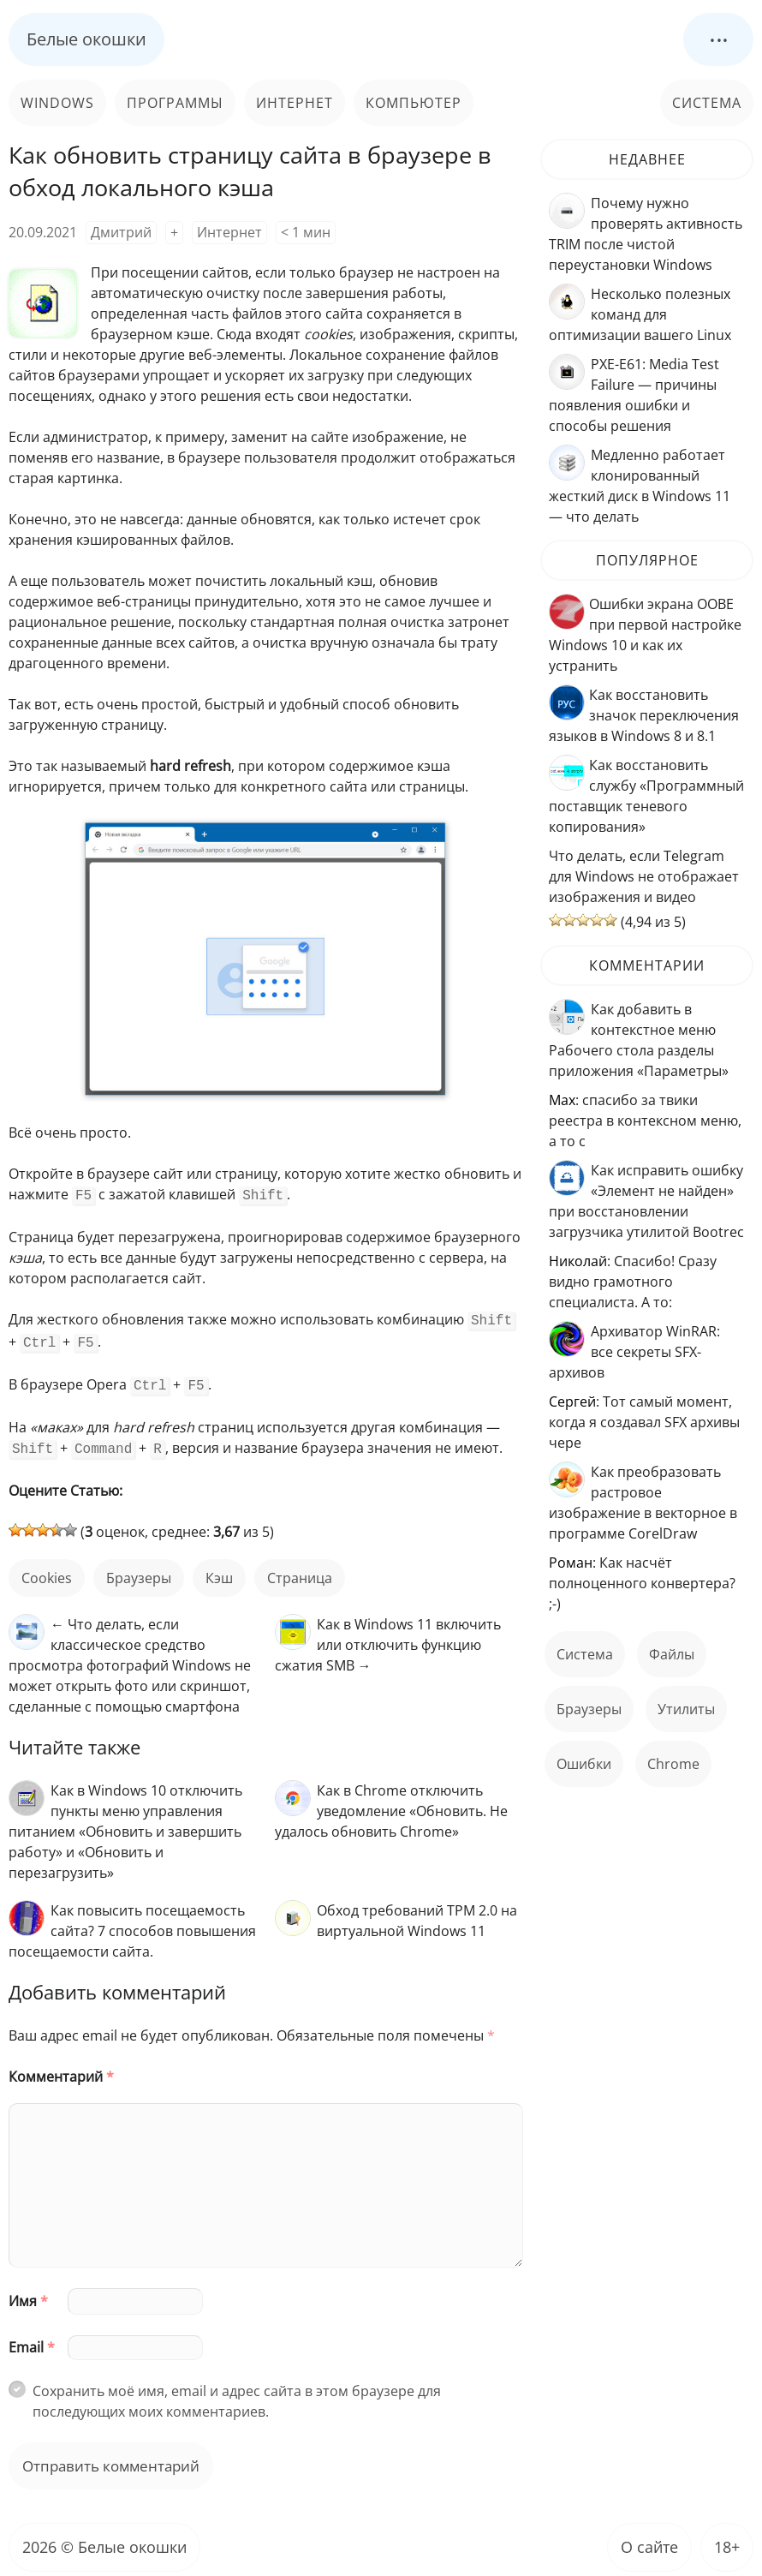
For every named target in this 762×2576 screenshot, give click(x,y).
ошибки (584, 1763)
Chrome (673, 1763)
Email (32, 2338)
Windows (57, 102)
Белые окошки (86, 39)
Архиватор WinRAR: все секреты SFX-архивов (634, 1352)
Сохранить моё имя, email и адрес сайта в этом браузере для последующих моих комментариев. (237, 2392)
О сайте (649, 2538)
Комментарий (61, 2068)
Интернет (294, 102)
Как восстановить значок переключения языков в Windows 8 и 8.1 (644, 715)
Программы (175, 102)
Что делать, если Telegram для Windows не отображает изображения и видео (644, 876)
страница (299, 1569)
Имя (28, 2292)
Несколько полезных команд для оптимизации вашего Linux (640, 314)
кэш (219, 1569)
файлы (671, 1654)
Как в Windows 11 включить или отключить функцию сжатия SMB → (388, 1636)
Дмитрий (121, 232)
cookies (46, 1569)
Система (706, 102)
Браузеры (138, 1569)
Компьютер (413, 102)
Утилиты (686, 1709)
